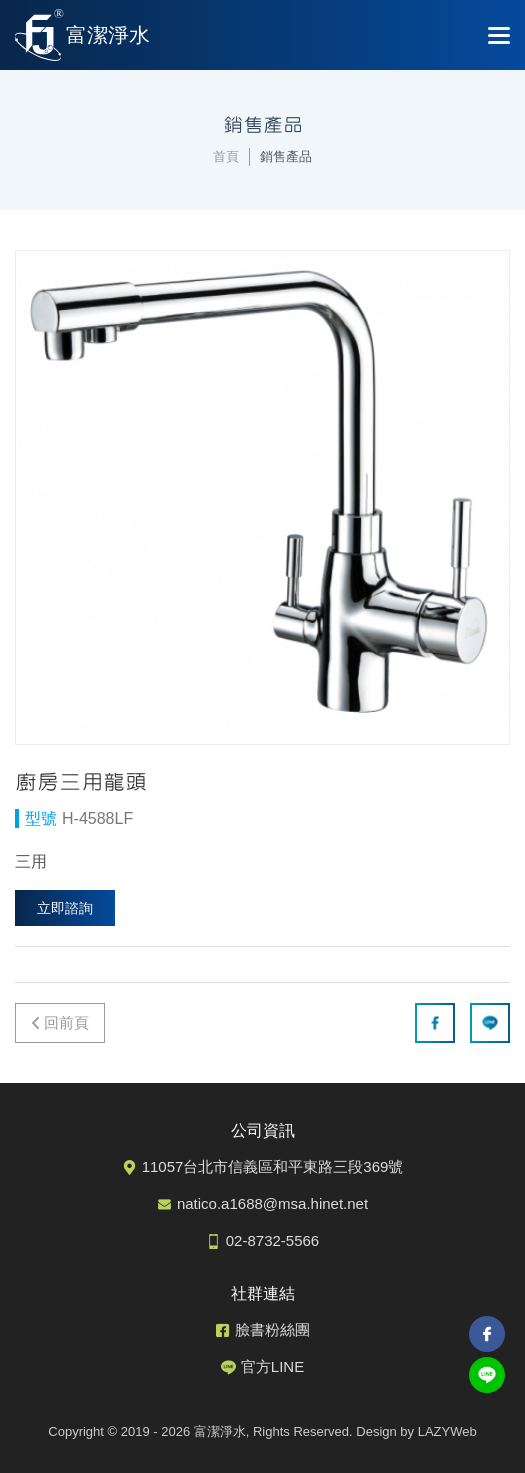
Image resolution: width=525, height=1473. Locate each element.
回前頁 (66, 1022)
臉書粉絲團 (272, 1329)
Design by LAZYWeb (416, 1431)
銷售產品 (286, 156)
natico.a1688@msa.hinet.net (272, 1203)
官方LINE (272, 1366)
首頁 (226, 156)
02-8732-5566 (272, 1240)
